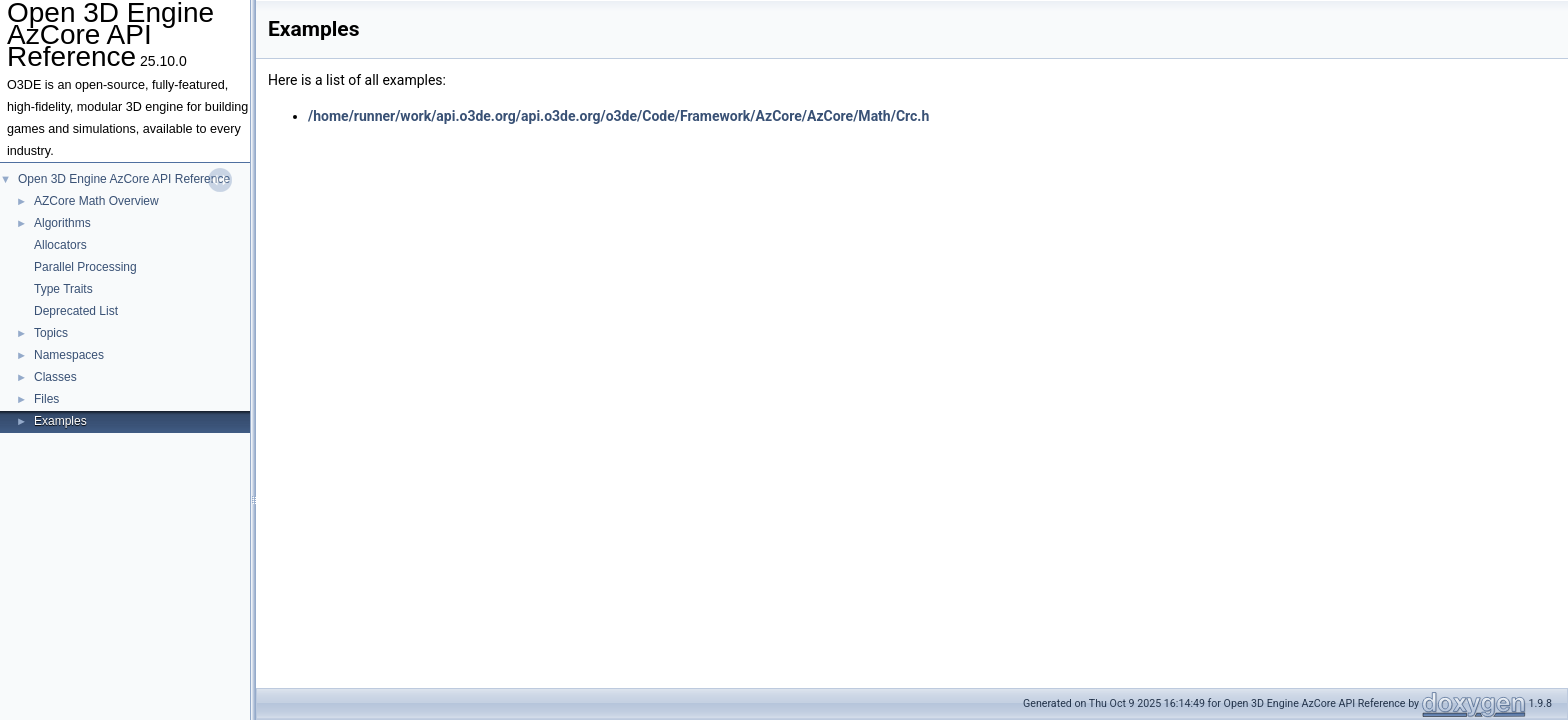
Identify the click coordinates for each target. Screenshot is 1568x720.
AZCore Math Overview (96, 201)
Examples (60, 421)
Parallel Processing (85, 267)
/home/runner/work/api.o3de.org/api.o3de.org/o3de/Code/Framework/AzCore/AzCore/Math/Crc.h (618, 116)
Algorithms (62, 223)
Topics (51, 333)
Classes (55, 377)
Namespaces (69, 355)
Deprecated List (76, 311)
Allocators (60, 245)
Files (46, 399)
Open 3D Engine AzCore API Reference (124, 179)
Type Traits (63, 289)
